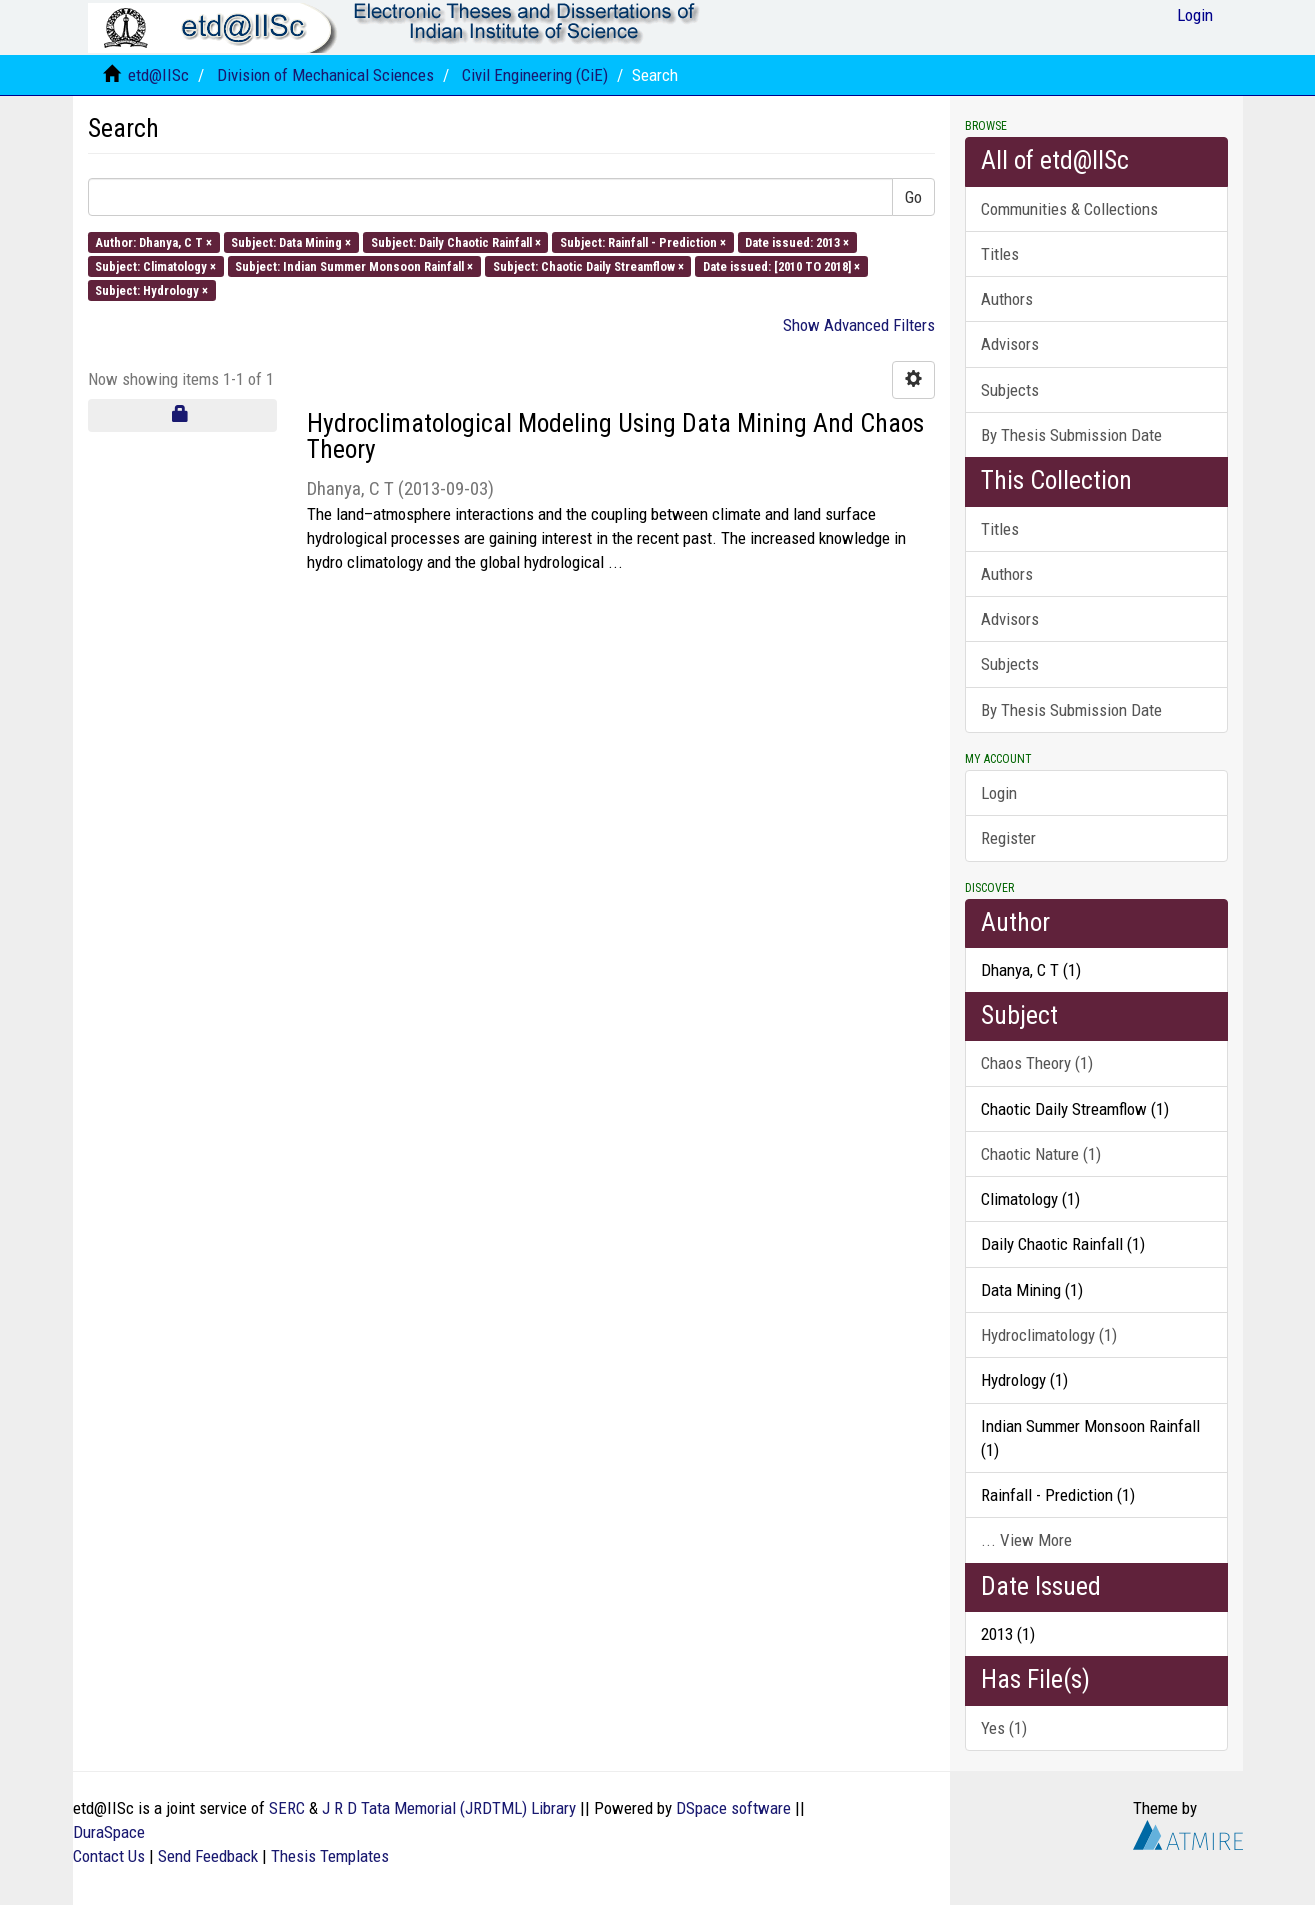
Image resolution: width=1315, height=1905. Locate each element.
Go (913, 197)
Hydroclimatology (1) (1049, 1335)
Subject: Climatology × (155, 265)
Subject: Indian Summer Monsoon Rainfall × (354, 265)
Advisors (1010, 344)
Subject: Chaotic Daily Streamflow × (588, 265)
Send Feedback (208, 1856)
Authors (1007, 299)
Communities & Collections (1069, 209)
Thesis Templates (330, 1856)
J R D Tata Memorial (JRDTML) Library (449, 1808)
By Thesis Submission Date (1071, 435)
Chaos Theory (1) (1037, 1063)
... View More (1026, 1540)
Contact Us (109, 1856)
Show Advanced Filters (859, 325)
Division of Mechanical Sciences (325, 75)
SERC (287, 1808)
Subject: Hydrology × (151, 290)
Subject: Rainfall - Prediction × (643, 241)
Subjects (1010, 390)
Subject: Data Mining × (291, 241)
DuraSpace (109, 1832)
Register (1008, 838)
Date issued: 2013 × (797, 241)
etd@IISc (158, 75)
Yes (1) (1004, 1728)
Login (999, 793)
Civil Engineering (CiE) (535, 75)
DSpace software (733, 1808)
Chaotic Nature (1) (1041, 1154)
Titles (1000, 254)
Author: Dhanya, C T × (153, 241)
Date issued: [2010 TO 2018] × (781, 265)
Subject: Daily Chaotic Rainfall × (456, 241)
